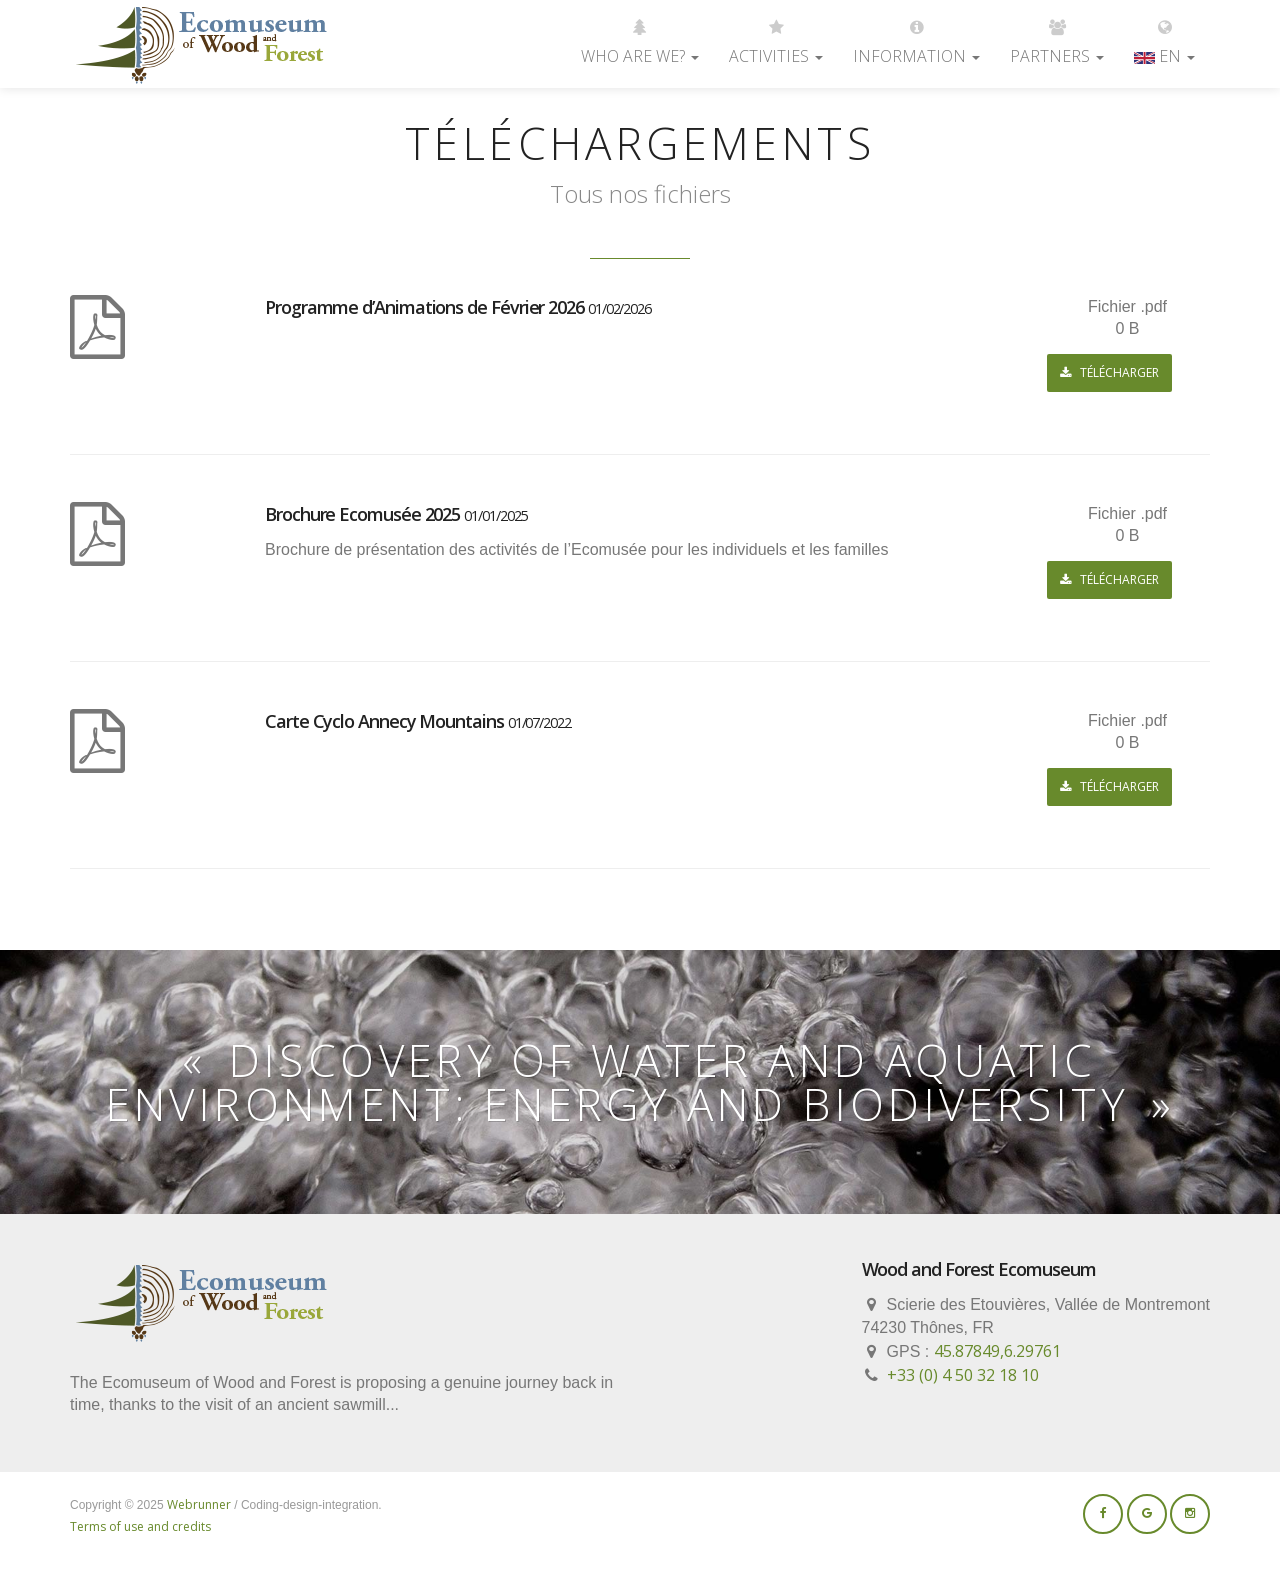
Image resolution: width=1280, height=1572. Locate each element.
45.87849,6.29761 (997, 1351)
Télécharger (1109, 372)
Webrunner (199, 1504)
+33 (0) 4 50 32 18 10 (963, 1375)
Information (916, 33)
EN (1164, 33)
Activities (776, 33)
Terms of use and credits (140, 1526)
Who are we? (640, 33)
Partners (1057, 33)
